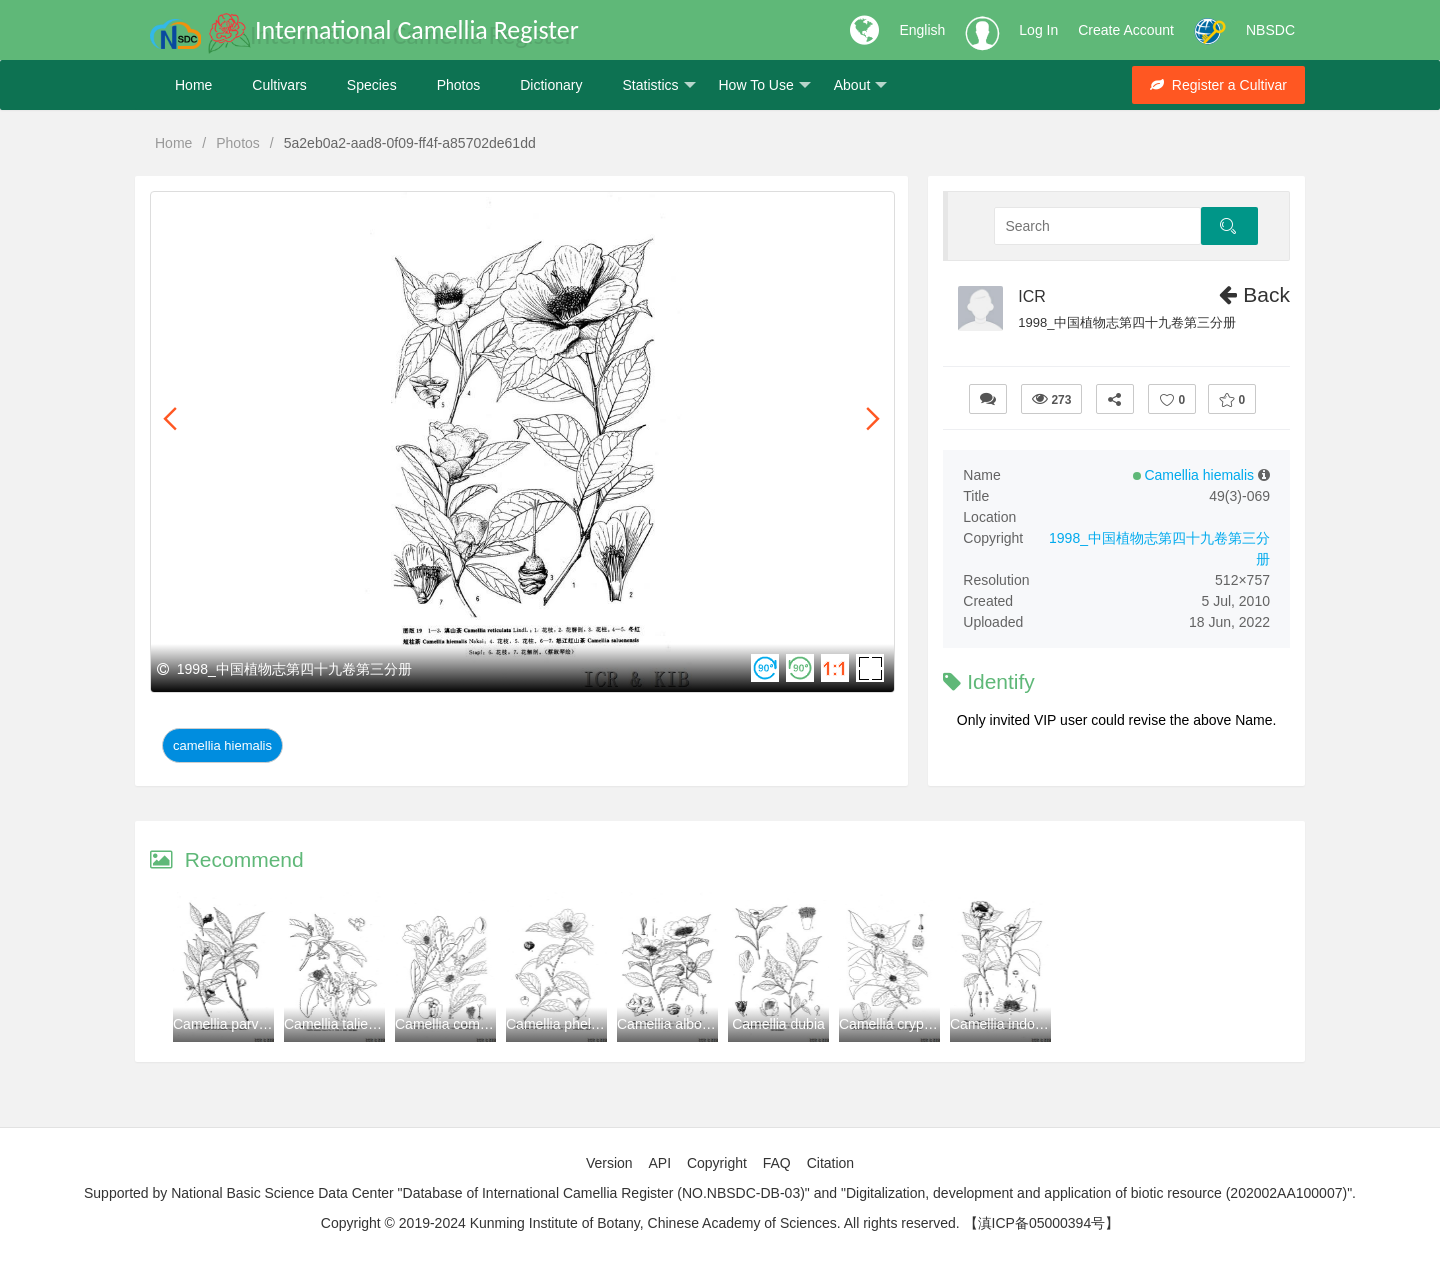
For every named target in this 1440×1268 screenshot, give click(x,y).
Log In (1038, 30)
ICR (1032, 296)
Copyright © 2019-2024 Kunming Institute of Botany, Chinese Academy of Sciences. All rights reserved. (640, 1223)
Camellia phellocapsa (572, 1024)
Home (193, 85)
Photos (459, 85)
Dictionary (551, 85)
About (861, 85)
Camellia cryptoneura (905, 1024)
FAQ (777, 1163)
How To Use (765, 85)
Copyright (717, 1163)
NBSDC (1270, 30)
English (922, 30)
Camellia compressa (458, 1024)
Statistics (658, 85)
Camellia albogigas (676, 1024)
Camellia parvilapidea (240, 1024)
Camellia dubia (778, 1024)
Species (372, 85)
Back (1254, 294)
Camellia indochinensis (1021, 1024)
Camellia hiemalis (222, 745)
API (659, 1163)
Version (609, 1163)
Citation (830, 1163)
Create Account (1126, 30)
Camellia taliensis (338, 1024)
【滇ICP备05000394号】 (1042, 1223)
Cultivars (279, 85)
